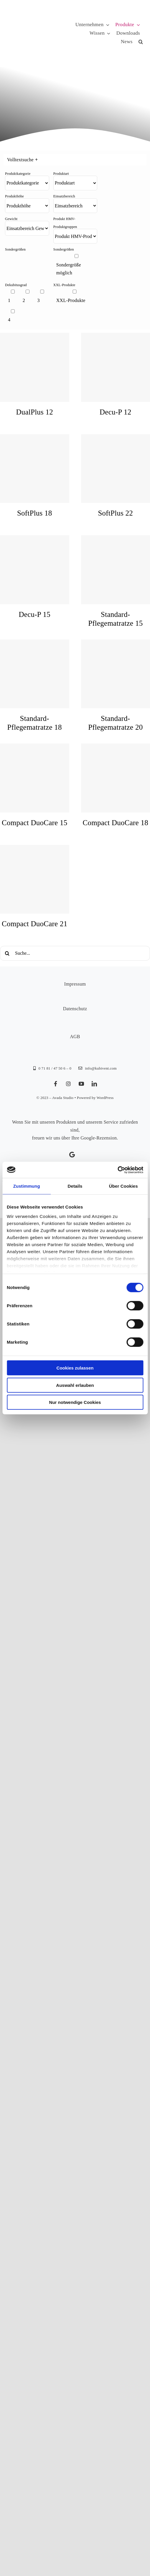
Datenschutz (75, 1008)
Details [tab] (75, 1186)
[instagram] (69, 1084)
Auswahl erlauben (75, 1384)
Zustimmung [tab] (26, 1186)
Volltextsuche (22, 160)
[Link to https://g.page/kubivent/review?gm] (72, 1155)
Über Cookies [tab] (123, 1186)
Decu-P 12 (115, 412)
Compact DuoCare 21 (34, 924)
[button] (141, 42)
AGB (75, 1036)
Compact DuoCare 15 (34, 823)
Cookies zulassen (75, 1367)
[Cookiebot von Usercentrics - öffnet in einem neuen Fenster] (117, 1170)
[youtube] (82, 1084)
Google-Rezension (98, 1137)
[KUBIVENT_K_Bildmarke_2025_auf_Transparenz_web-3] (49, 15)
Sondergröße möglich (68, 268)
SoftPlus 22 (115, 513)
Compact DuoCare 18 (115, 823)
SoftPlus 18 (34, 513)
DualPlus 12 (34, 412)
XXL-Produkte (70, 300)
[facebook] (56, 1084)
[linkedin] (95, 1084)
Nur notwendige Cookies (75, 1402)
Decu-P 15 (34, 614)
